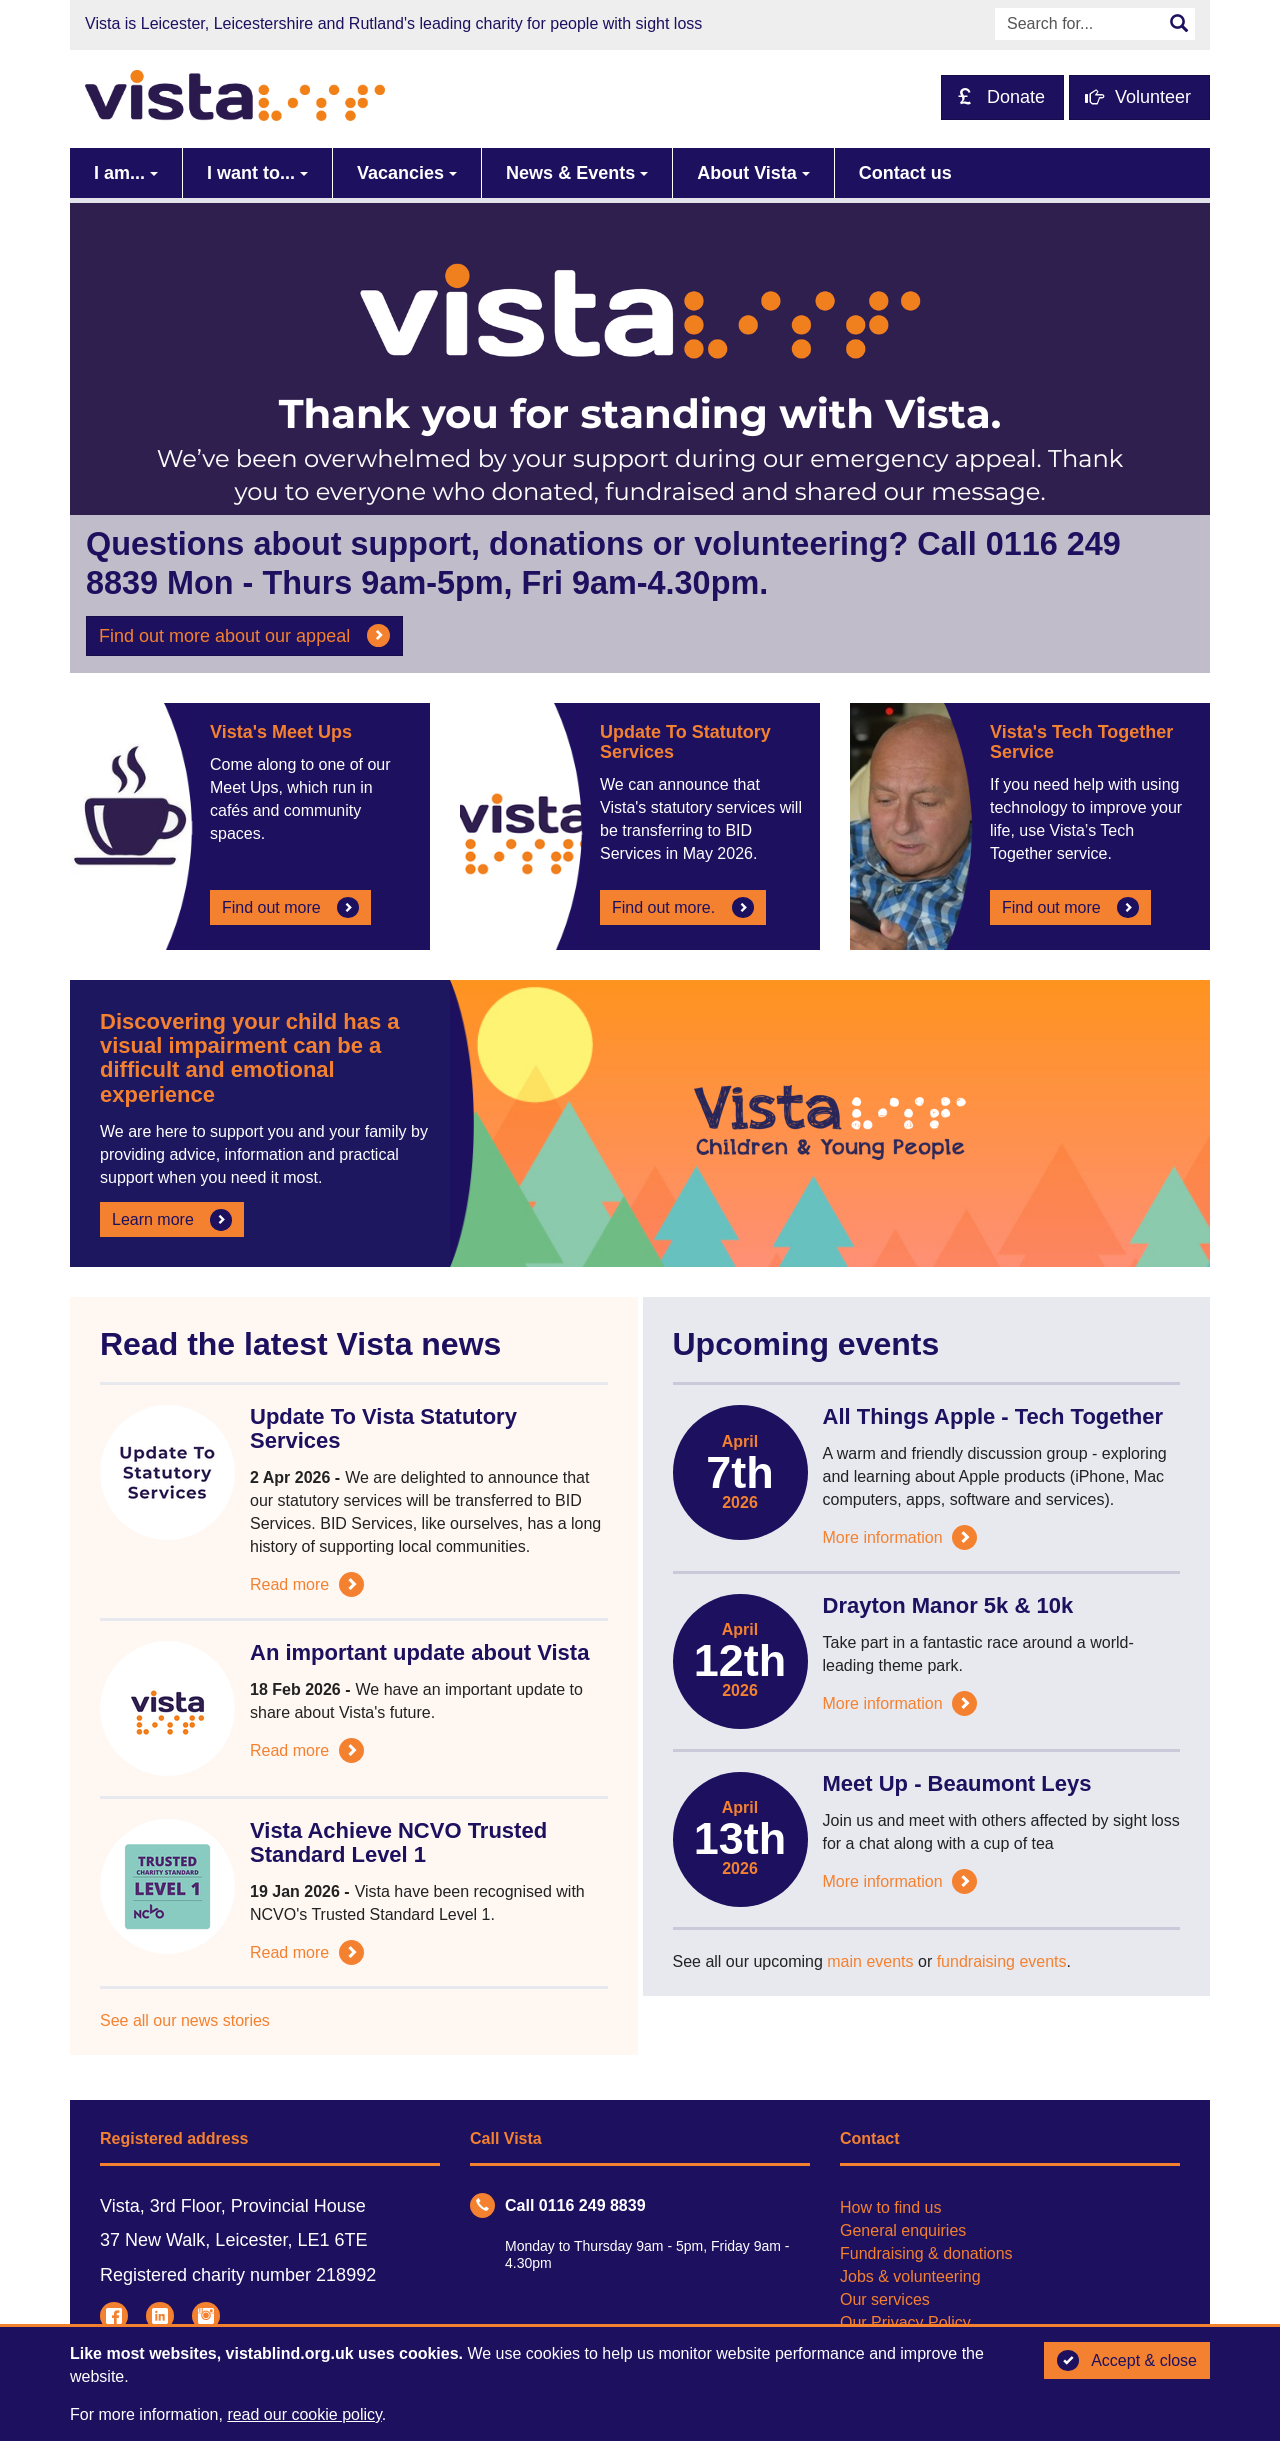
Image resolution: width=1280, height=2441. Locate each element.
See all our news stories (185, 2020)
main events (870, 1961)
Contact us (905, 173)
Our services (885, 2299)
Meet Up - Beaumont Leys (957, 1783)
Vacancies (400, 173)
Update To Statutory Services (685, 742)
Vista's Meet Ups (281, 732)
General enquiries (903, 2230)
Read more (307, 1584)
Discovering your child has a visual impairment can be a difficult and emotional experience (250, 1058)
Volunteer (1138, 97)
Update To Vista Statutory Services (383, 1428)
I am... (119, 173)
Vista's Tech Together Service (1081, 742)
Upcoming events (806, 1344)
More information (900, 1537)
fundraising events (1002, 1961)
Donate (1001, 97)
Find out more (290, 908)
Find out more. (683, 908)
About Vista (747, 173)
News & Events (570, 173)
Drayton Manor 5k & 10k (948, 1605)
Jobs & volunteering (910, 2276)
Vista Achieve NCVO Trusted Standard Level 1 (398, 1842)
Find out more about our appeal (244, 635)
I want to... (251, 173)
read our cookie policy (304, 2414)
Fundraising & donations (926, 2253)
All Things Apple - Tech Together (993, 1416)
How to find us (890, 2207)
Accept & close (1127, 2361)
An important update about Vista (419, 1652)
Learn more (172, 1220)
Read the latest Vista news (300, 1344)
